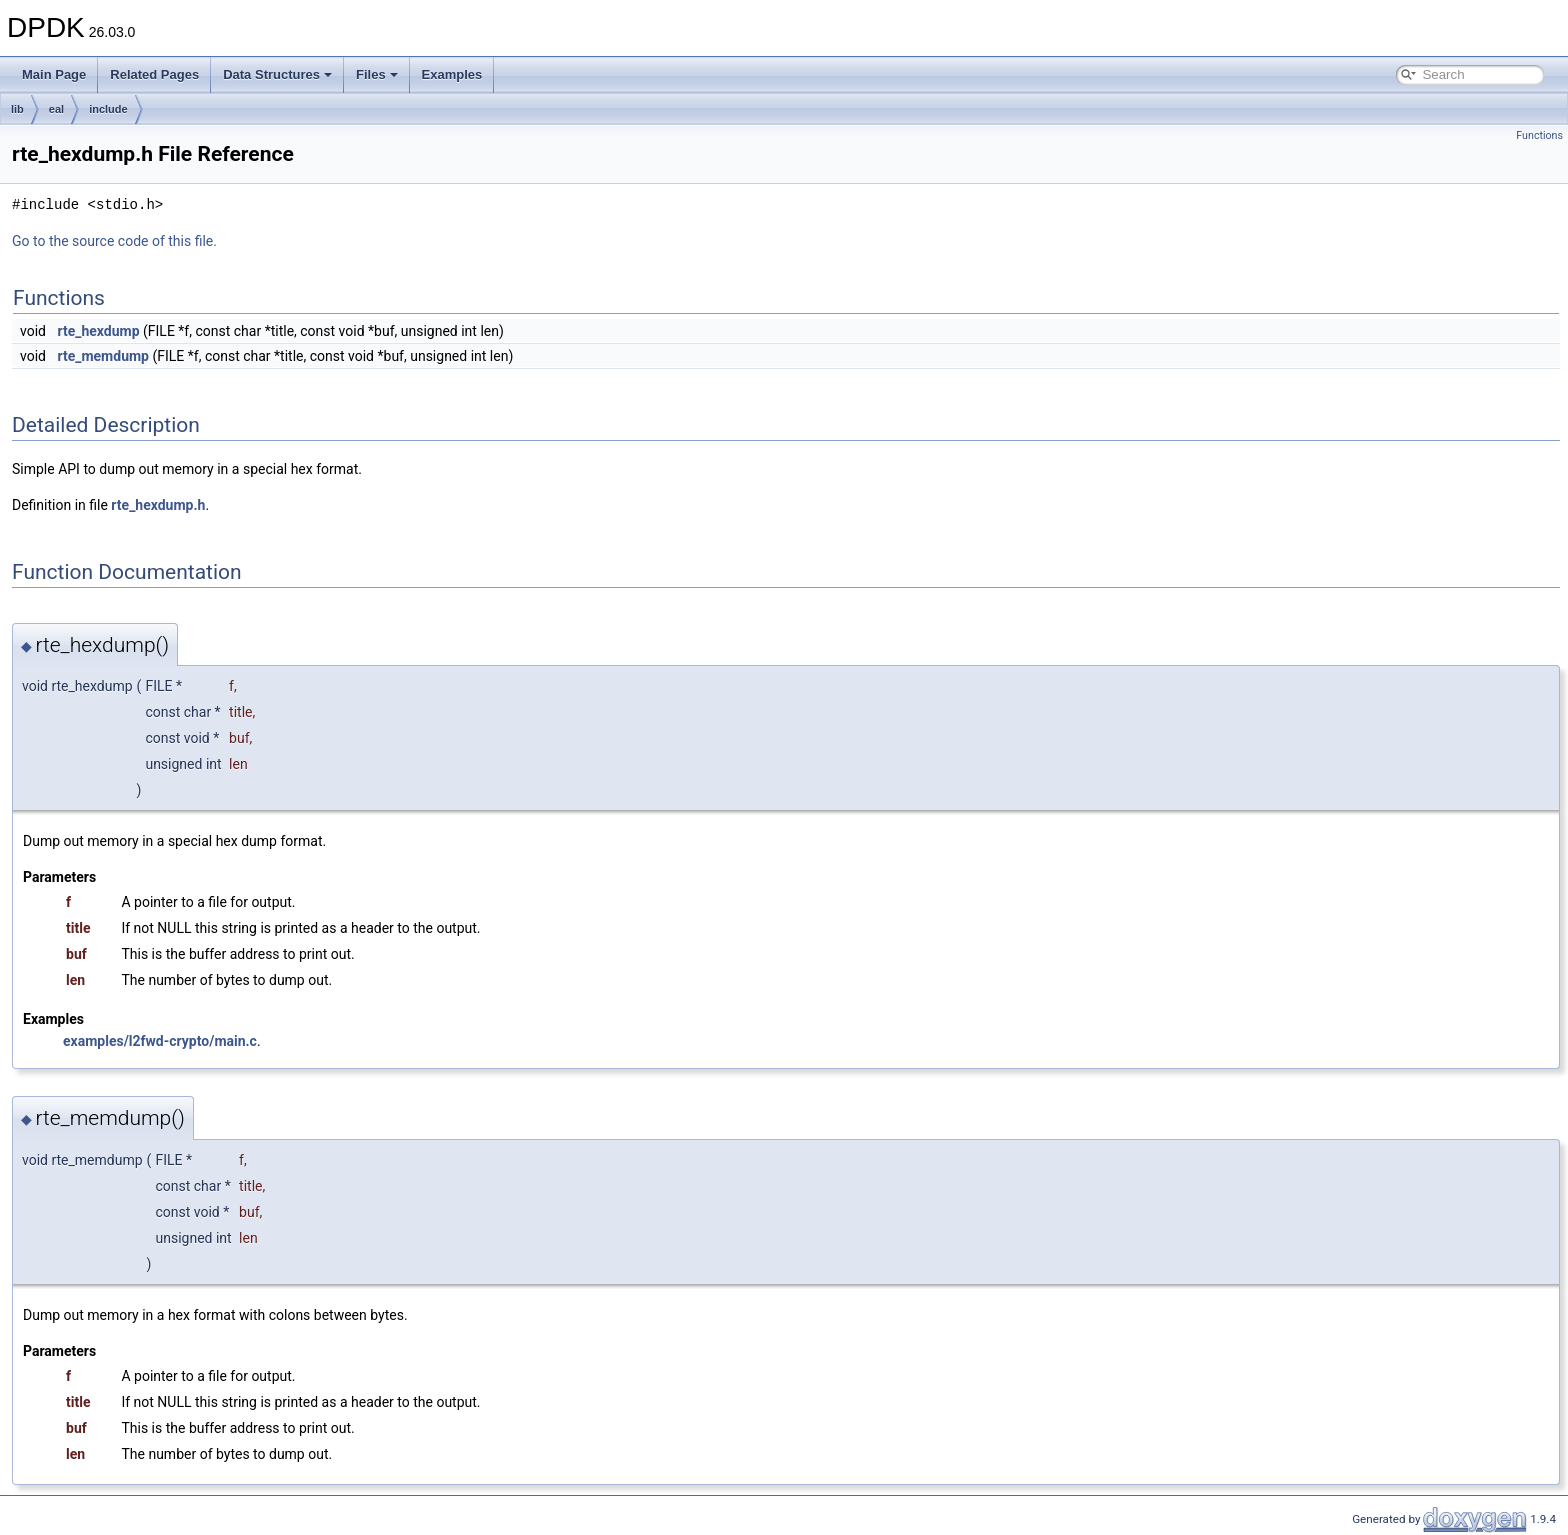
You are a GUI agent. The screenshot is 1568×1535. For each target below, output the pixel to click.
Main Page (54, 74)
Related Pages (154, 74)
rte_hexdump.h (158, 505)
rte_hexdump (98, 331)
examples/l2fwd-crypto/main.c (160, 1041)
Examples (452, 74)
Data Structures (277, 74)
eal (56, 109)
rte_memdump (103, 356)
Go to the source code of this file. (114, 241)
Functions (1539, 135)
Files (377, 74)
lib (17, 109)
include (108, 109)
